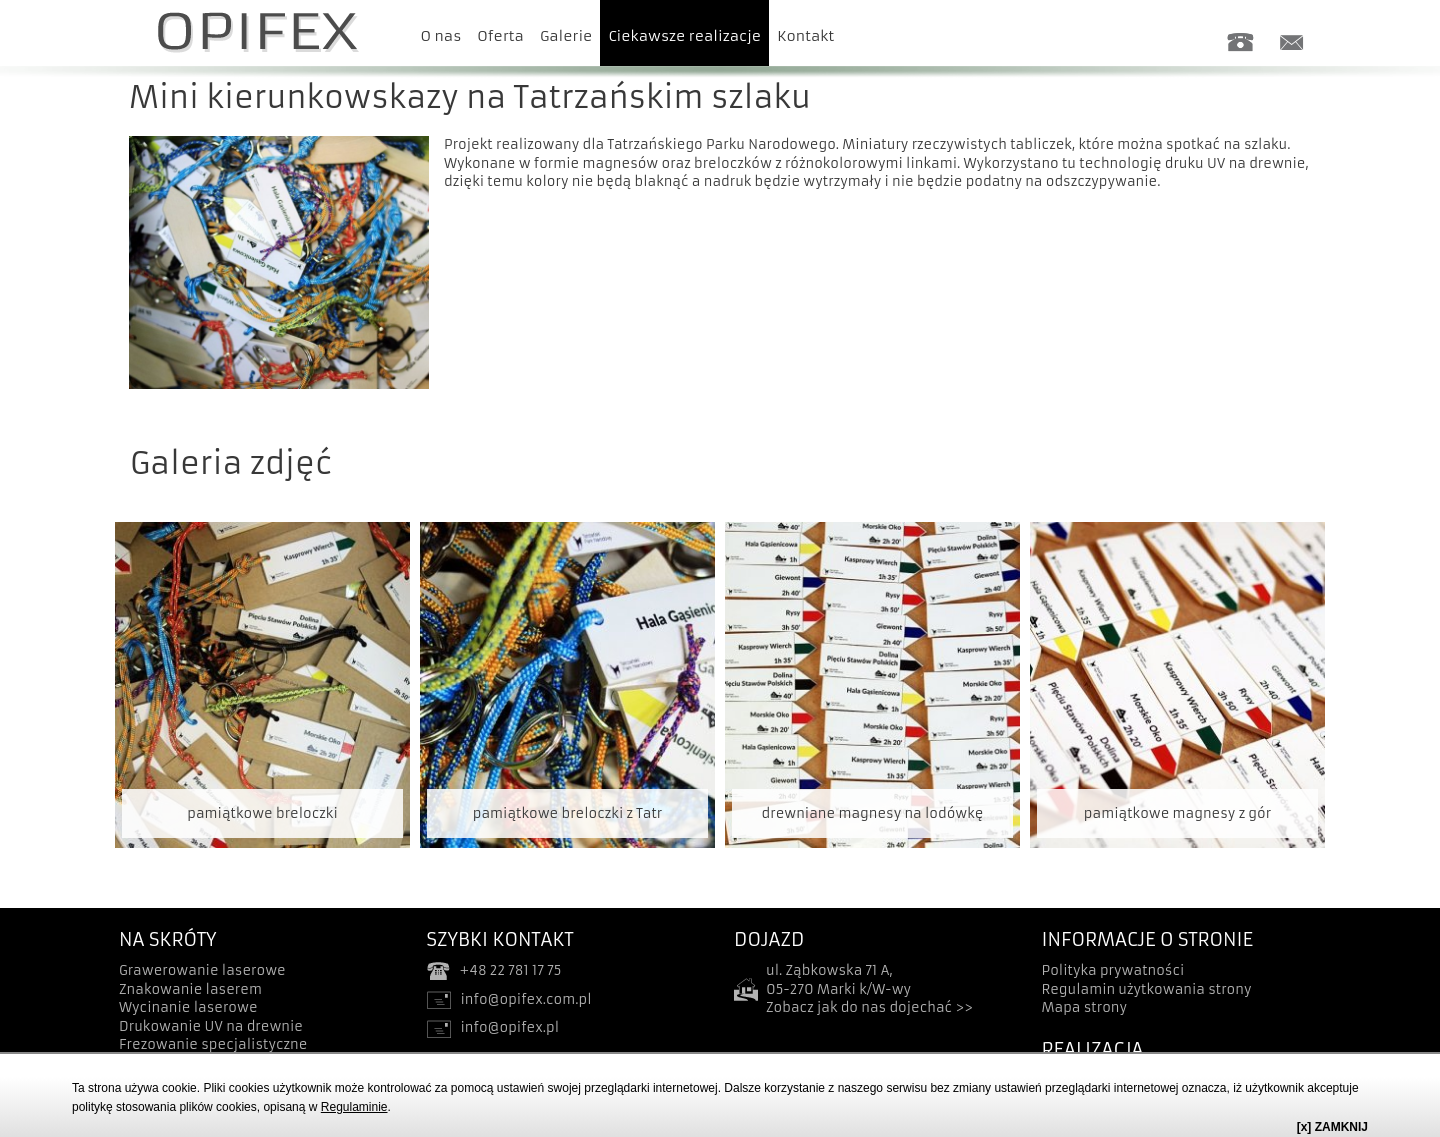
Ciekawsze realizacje (684, 36)
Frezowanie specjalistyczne (213, 1044)
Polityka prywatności (1113, 970)
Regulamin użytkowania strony (1147, 989)
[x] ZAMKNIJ (1332, 1127)
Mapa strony (1085, 1007)
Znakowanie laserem (190, 989)
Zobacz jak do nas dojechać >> (869, 1007)
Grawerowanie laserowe (202, 970)
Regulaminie (354, 1107)
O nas (441, 36)
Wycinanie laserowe (188, 1007)
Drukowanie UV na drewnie (211, 1026)
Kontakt (805, 36)
